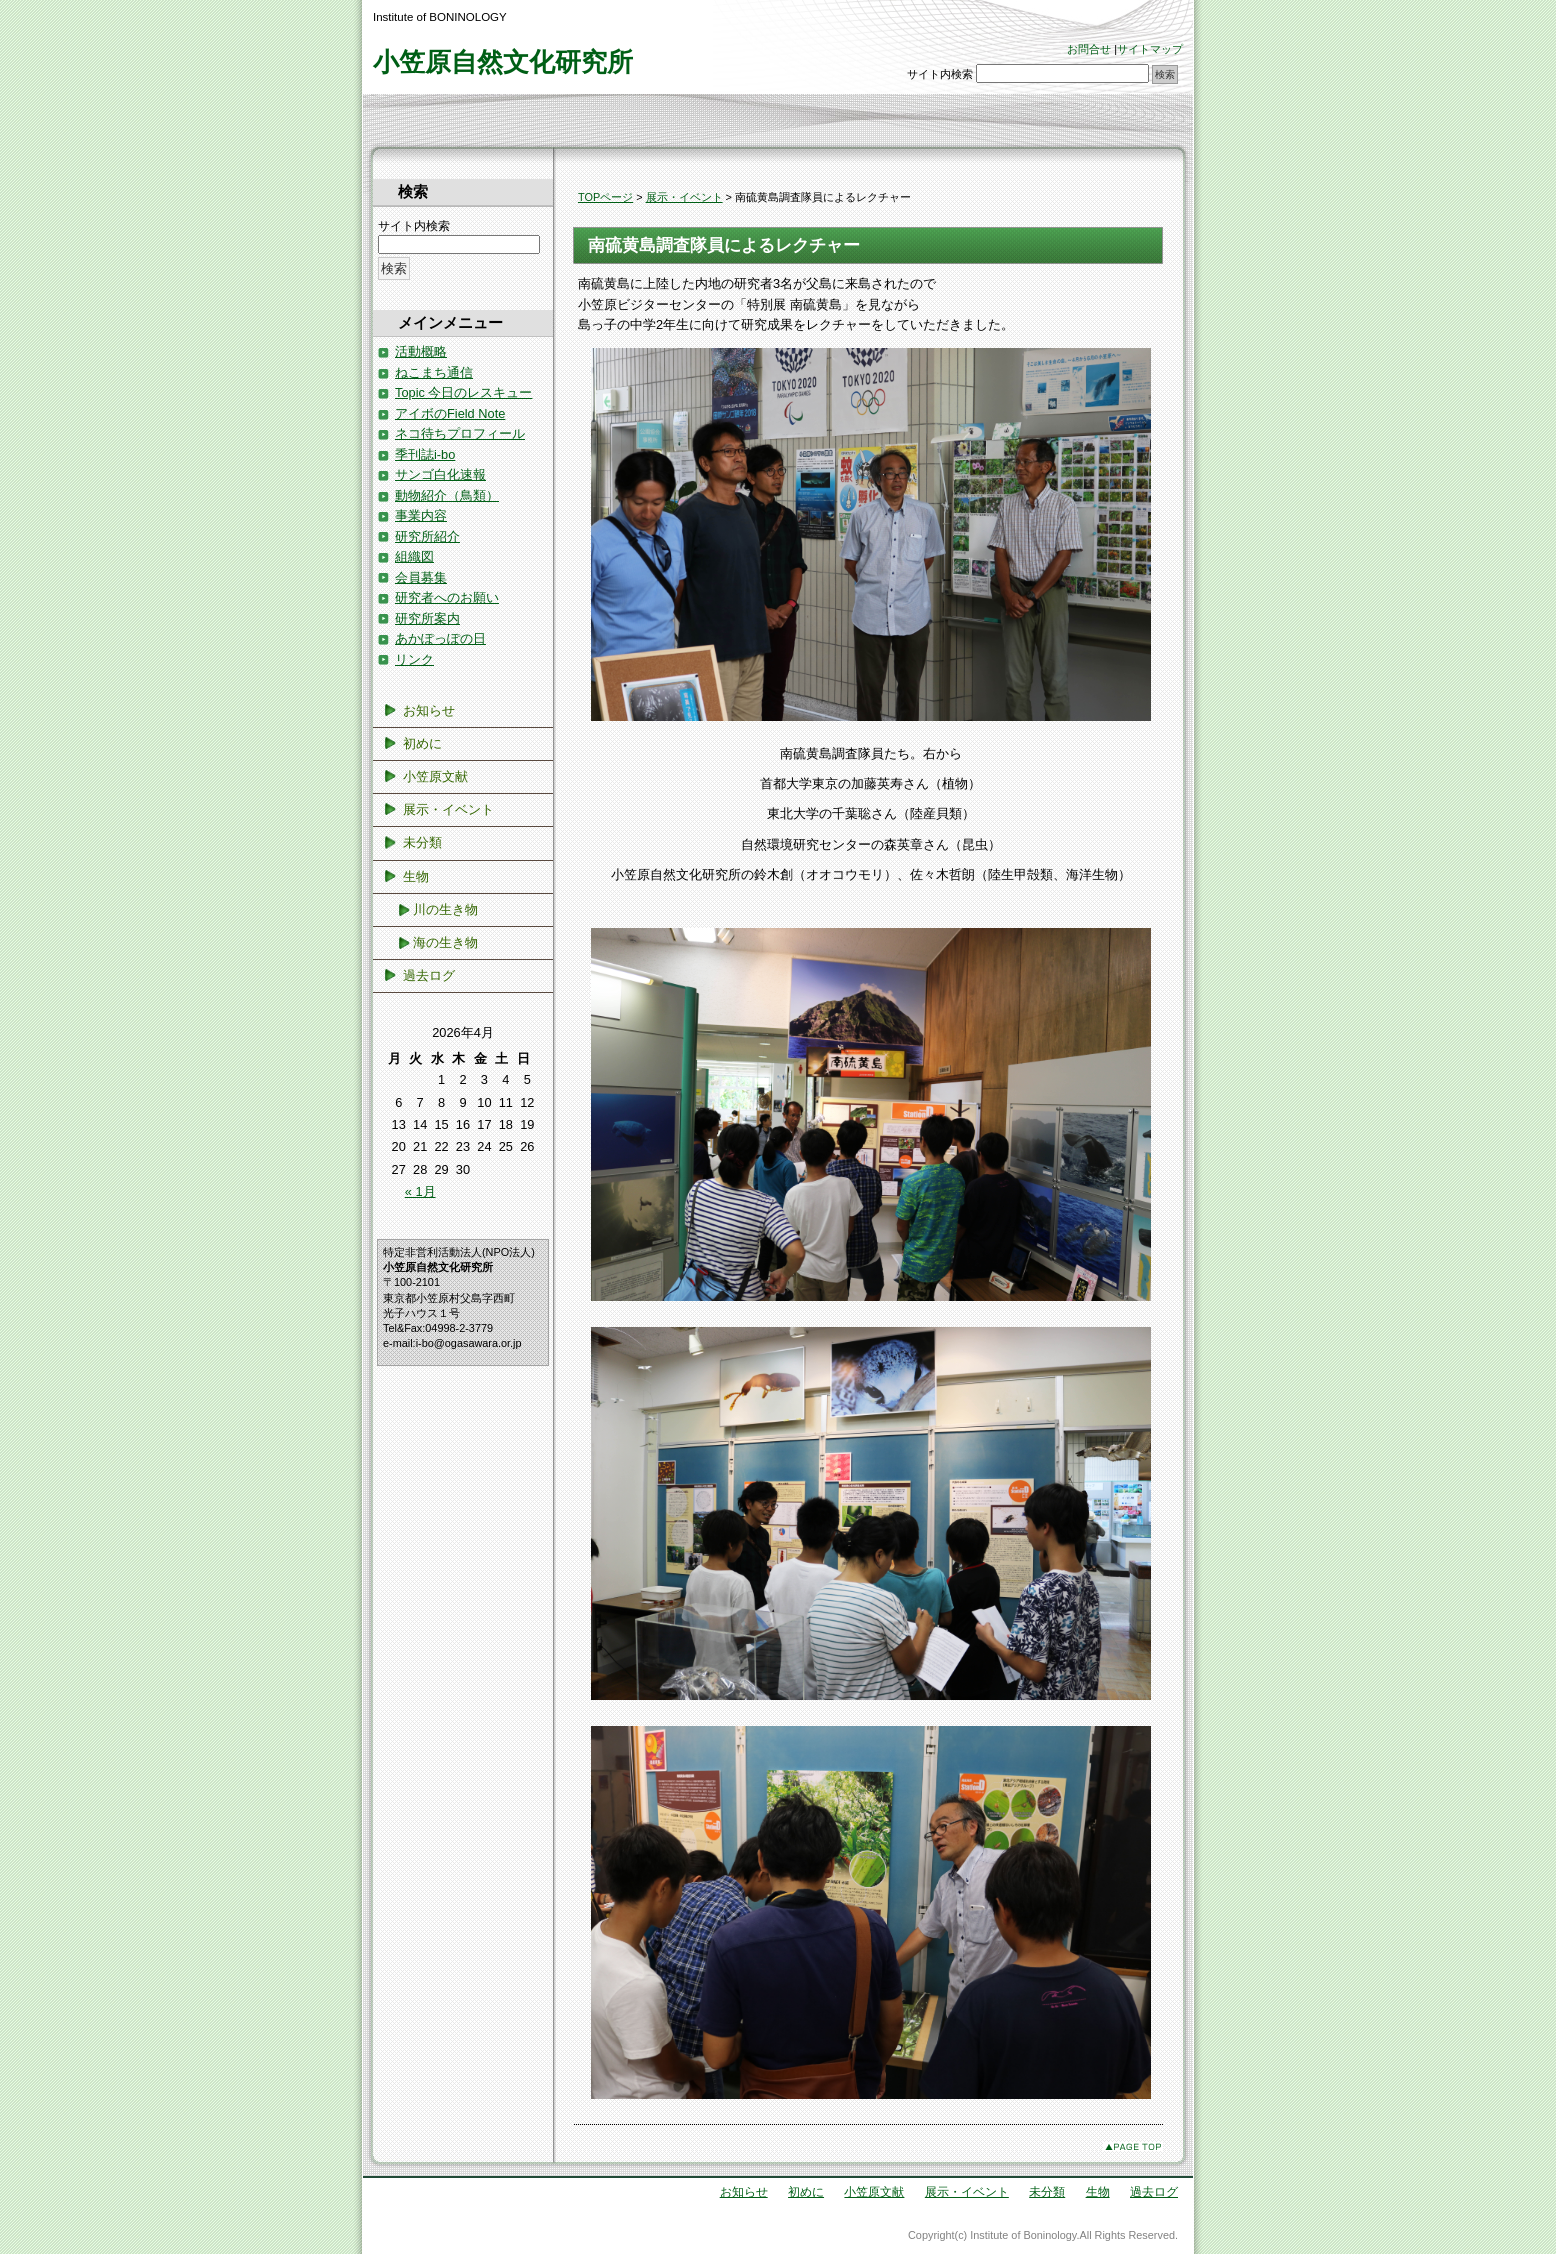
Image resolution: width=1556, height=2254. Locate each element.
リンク (414, 659)
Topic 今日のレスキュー (463, 392)
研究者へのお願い (447, 597)
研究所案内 (427, 618)
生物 (416, 876)
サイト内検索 (940, 74)
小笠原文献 (435, 776)
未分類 (422, 842)
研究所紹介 (427, 536)
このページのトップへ (1133, 2146)
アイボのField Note (450, 413)
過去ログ (429, 975)
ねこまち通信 (434, 372)
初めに (422, 743)
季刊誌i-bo (425, 454)
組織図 (414, 556)
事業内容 (421, 515)
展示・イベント (684, 197)
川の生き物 (445, 909)
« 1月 (420, 1191)
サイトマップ (1150, 49)
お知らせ (429, 710)
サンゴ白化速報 (440, 474)
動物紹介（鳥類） (447, 495)
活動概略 (421, 351)
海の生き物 (445, 942)
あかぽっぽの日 (440, 638)
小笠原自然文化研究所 (503, 62)
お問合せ (1089, 49)
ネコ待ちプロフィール (460, 433)
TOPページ (605, 197)
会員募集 (421, 577)
